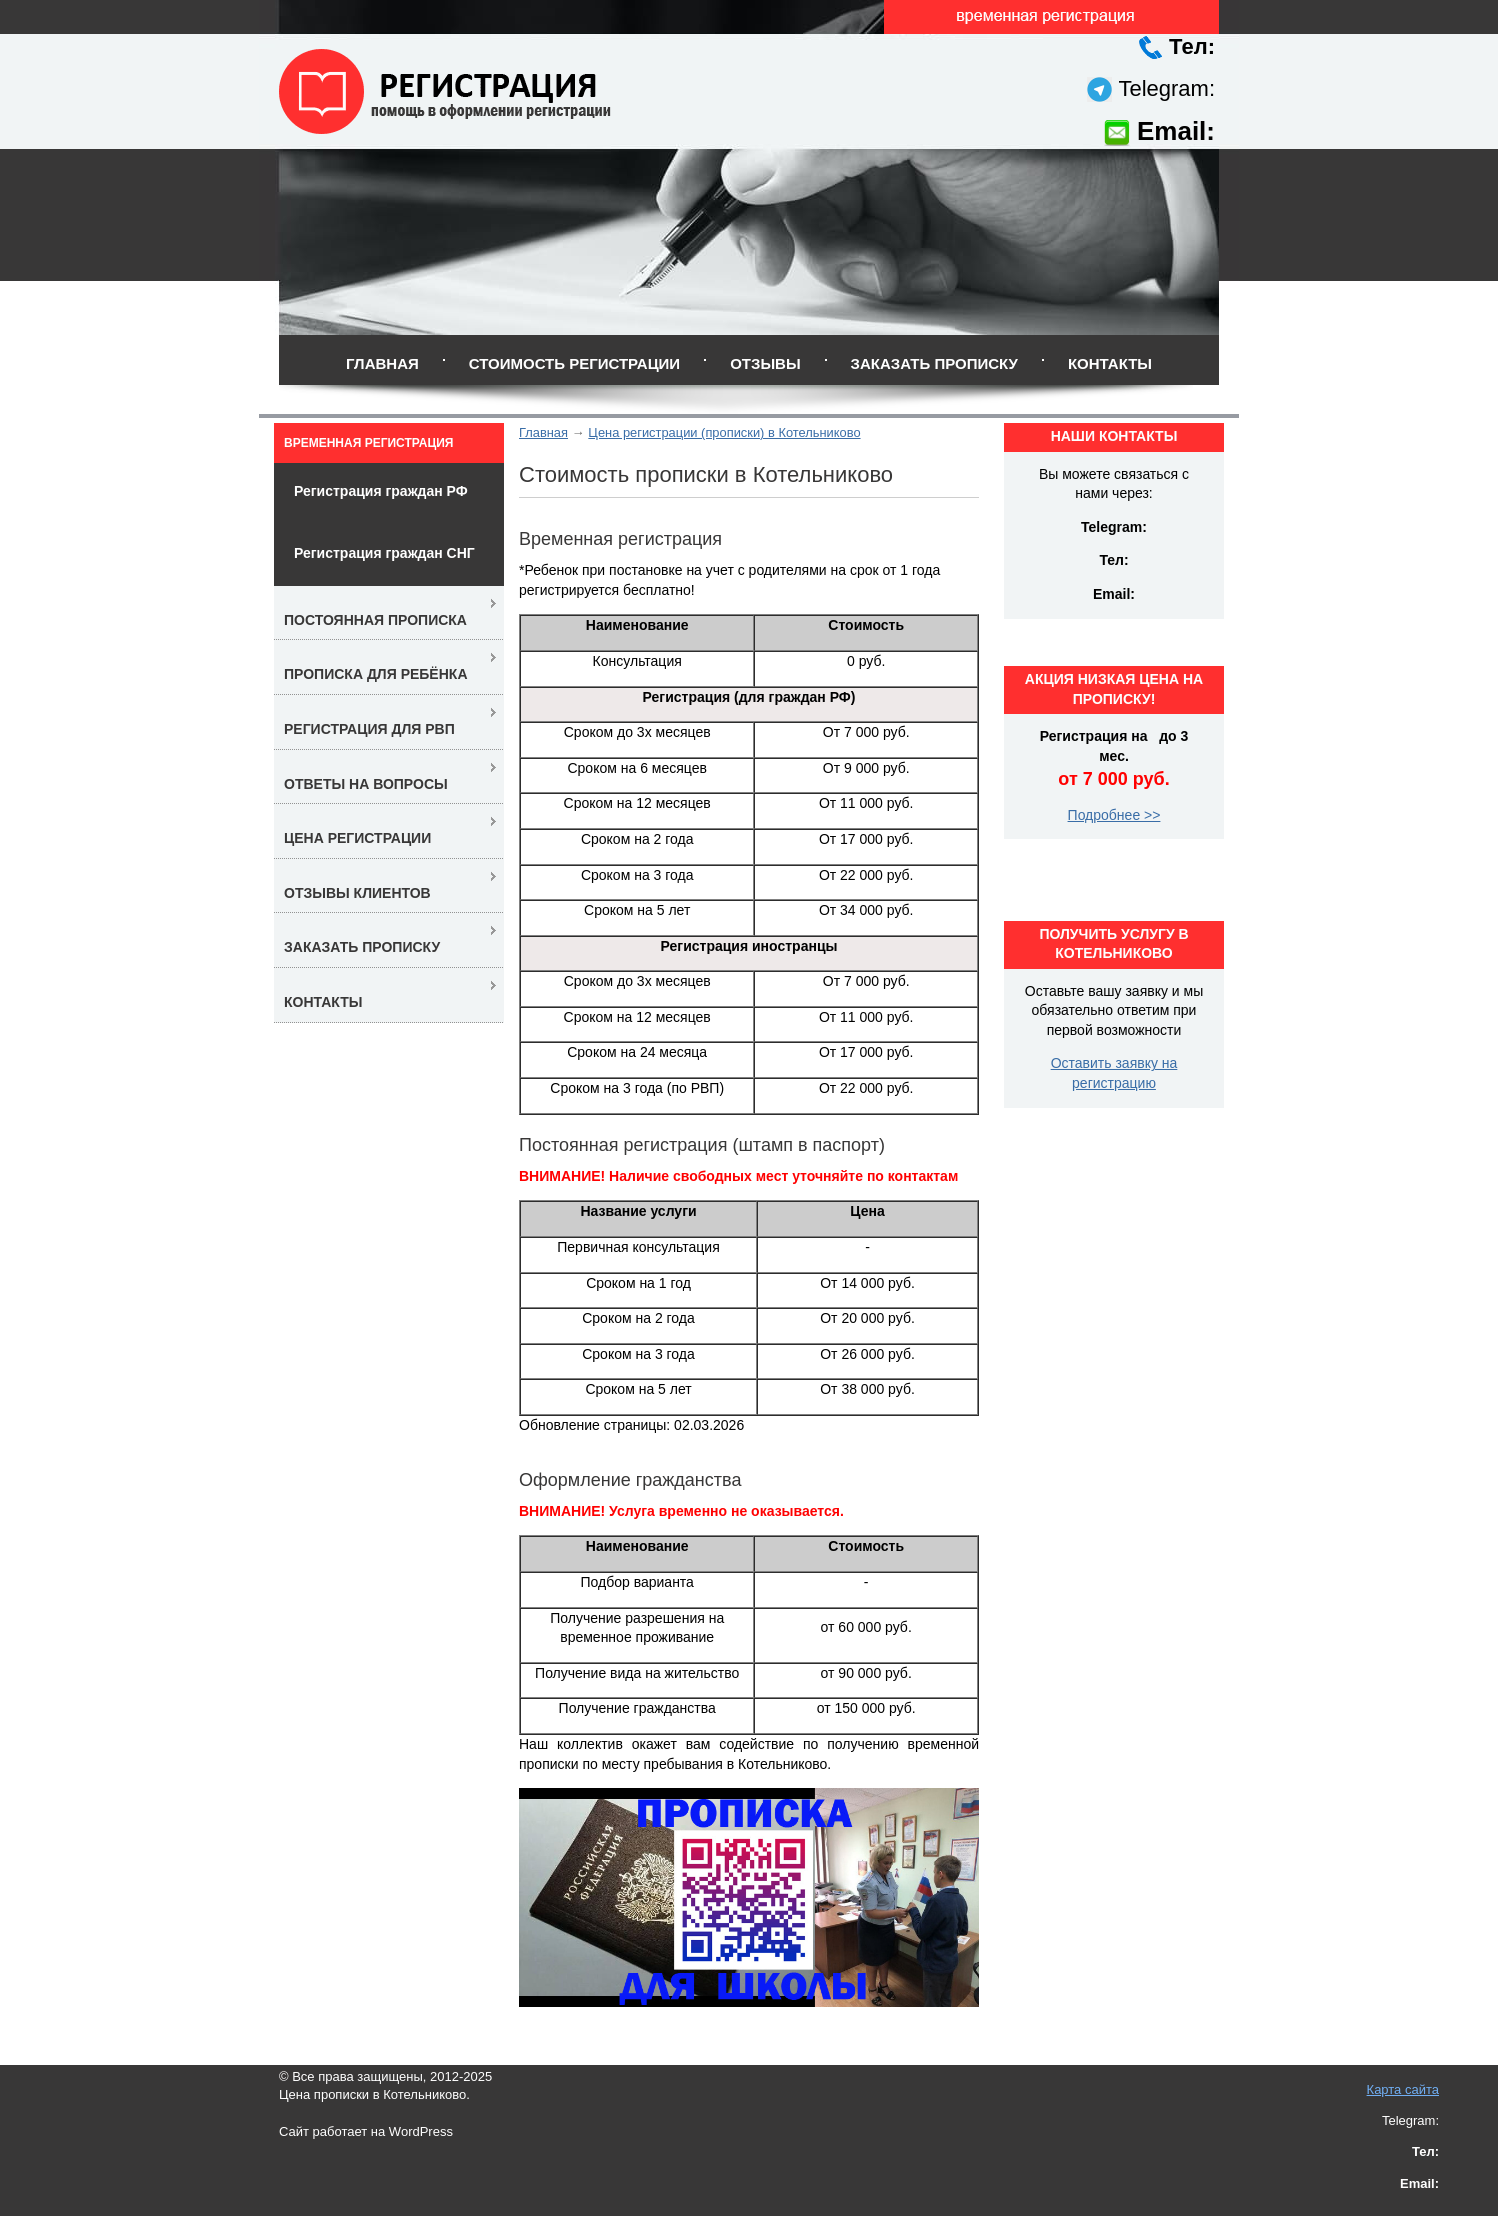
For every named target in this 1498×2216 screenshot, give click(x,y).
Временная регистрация (368, 443)
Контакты (1110, 363)
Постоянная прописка (375, 620)
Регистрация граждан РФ (381, 491)
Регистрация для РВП (369, 729)
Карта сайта (1403, 2089)
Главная (382, 363)
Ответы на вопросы (366, 784)
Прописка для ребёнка (376, 674)
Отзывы (765, 363)
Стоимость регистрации (574, 363)
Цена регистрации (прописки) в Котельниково (724, 432)
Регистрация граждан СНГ (384, 553)
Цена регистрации (357, 838)
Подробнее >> (1114, 815)
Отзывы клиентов (357, 893)
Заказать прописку (934, 363)
